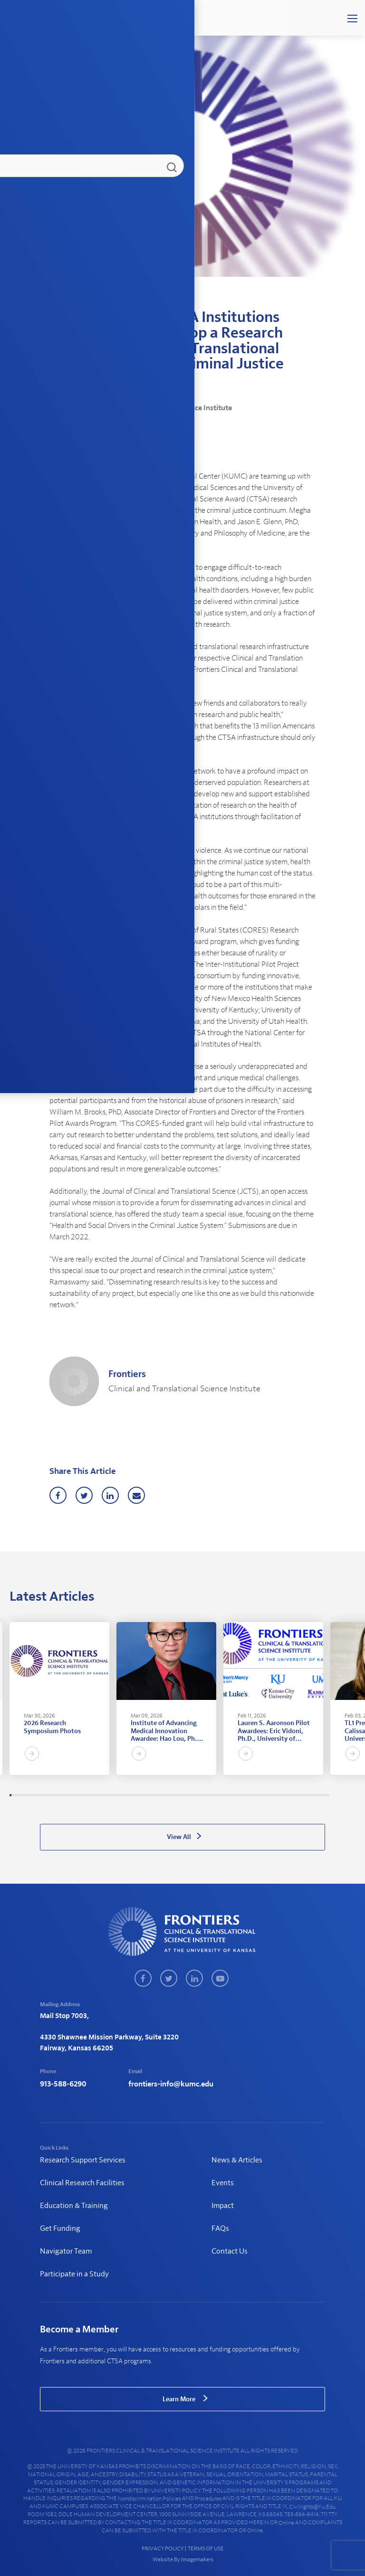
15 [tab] (40, 1795)
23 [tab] (57, 1795)
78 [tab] (172, 1795)
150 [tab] (323, 1795)
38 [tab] (88, 1795)
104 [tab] (226, 1795)
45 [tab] (103, 1795)
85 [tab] (186, 1795)
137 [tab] (295, 1795)
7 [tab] (23, 1795)
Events (222, 2183)
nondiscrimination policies (149, 2498)
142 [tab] (306, 1795)
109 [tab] (237, 1795)
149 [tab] (320, 1795)
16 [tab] (42, 1795)
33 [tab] (77, 1795)
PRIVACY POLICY (162, 2548)
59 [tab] (132, 1795)
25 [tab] (61, 1795)
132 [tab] (285, 1795)
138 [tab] (297, 1795)
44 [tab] (100, 1795)
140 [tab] (301, 1795)
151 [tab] (325, 1795)
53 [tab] (119, 1795)
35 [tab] (82, 1795)
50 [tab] (113, 1795)
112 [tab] (243, 1795)
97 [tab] (211, 1795)
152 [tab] (326, 1795)
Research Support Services (82, 2160)
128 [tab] (277, 1795)
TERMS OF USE (206, 2548)
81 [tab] (178, 1795)
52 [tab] (117, 1795)
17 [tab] (44, 1795)
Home (56, 301)
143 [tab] (308, 1795)
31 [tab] (73, 1795)
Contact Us (229, 2251)
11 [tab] (31, 1795)
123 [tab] (266, 1795)
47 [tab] (107, 1795)
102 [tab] (222, 1795)
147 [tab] (316, 1795)
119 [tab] (258, 1795)
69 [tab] (153, 1795)
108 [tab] (234, 1795)
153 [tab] (329, 1795)
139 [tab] (299, 1795)
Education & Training (74, 2205)
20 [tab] (50, 1795)
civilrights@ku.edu (312, 2507)
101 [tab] (220, 1795)
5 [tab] (19, 1795)
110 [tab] (239, 1795)
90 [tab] (197, 1795)
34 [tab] (79, 1795)
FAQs (220, 2228)
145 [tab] (312, 1795)
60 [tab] (134, 1795)
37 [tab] (86, 1795)
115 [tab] (249, 1795)
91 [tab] (199, 1795)
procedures (208, 2498)
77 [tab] (170, 1795)
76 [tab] (167, 1795)
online (286, 2523)
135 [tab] (291, 1795)
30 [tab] (71, 1795)
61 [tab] (136, 1795)
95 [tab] (207, 1795)
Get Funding (60, 2228)
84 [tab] (184, 1795)
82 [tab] (180, 1795)
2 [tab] (12, 1795)
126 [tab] (272, 1795)
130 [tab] (280, 1795)
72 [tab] (159, 1795)
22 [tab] (55, 1795)
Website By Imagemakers (182, 2559)
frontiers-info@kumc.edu (170, 2084)
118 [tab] (256, 1795)
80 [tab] (176, 1795)
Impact (222, 2205)
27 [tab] (65, 1795)
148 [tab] (318, 1795)
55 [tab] (124, 1795)
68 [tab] (151, 1795)
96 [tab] (210, 1795)
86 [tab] (189, 1795)
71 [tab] (157, 1795)
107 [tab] (232, 1795)
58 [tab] (130, 1795)
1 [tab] (10, 1795)
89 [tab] (195, 1795)
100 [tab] (218, 1795)
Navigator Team (66, 2251)
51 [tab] (115, 1795)
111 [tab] (241, 1795)
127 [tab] (274, 1795)
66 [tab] (146, 1795)
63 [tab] (140, 1795)
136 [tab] (293, 1795)
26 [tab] (63, 1795)
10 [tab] (29, 1795)
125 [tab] (270, 1795)
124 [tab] (268, 1795)
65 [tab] (144, 1795)
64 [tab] (143, 1795)
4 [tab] (17, 1795)
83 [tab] (182, 1795)
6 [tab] (21, 1795)
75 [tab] (165, 1795)
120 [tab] (259, 1795)
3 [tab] (15, 1795)
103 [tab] (224, 1795)
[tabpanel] (59, 1698)
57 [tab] (128, 1795)
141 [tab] (304, 1795)
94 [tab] (205, 1795)
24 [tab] (58, 1795)
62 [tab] (138, 1795)
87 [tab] (191, 1795)
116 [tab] (251, 1795)
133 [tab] (287, 1795)
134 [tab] (289, 1795)
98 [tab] (213, 1795)
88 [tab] (192, 1795)
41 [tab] (94, 1795)
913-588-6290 (63, 2084)
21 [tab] (52, 1795)
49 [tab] (111, 1795)
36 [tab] (84, 1795)
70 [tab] (155, 1795)
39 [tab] (90, 1795)
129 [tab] (278, 1795)
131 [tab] (283, 1795)
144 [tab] (310, 1795)
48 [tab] (109, 1795)
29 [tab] (69, 1795)
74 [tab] (163, 1795)
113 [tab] (245, 1795)
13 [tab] (36, 1795)
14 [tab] (37, 1795)
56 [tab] (125, 1795)
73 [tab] (161, 1795)
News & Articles (87, 301)
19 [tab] (48, 1795)
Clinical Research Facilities (82, 2183)
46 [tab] (105, 1795)
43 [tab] (98, 1795)
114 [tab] (247, 1795)
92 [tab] (201, 1795)
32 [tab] (76, 1795)
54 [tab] (122, 1795)
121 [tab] (262, 1795)
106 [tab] (230, 1795)
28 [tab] (67, 1795)
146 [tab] (314, 1795)
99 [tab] (216, 1795)
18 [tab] (46, 1795)
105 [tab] (228, 1795)
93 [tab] (203, 1795)
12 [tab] (33, 1795)
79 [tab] (174, 1795)
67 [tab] (149, 1795)
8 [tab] (25, 1795)
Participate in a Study (74, 2274)
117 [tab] (253, 1795)
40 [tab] (92, 1795)
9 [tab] (27, 1795)
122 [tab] (264, 1795)
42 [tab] (96, 1795)
